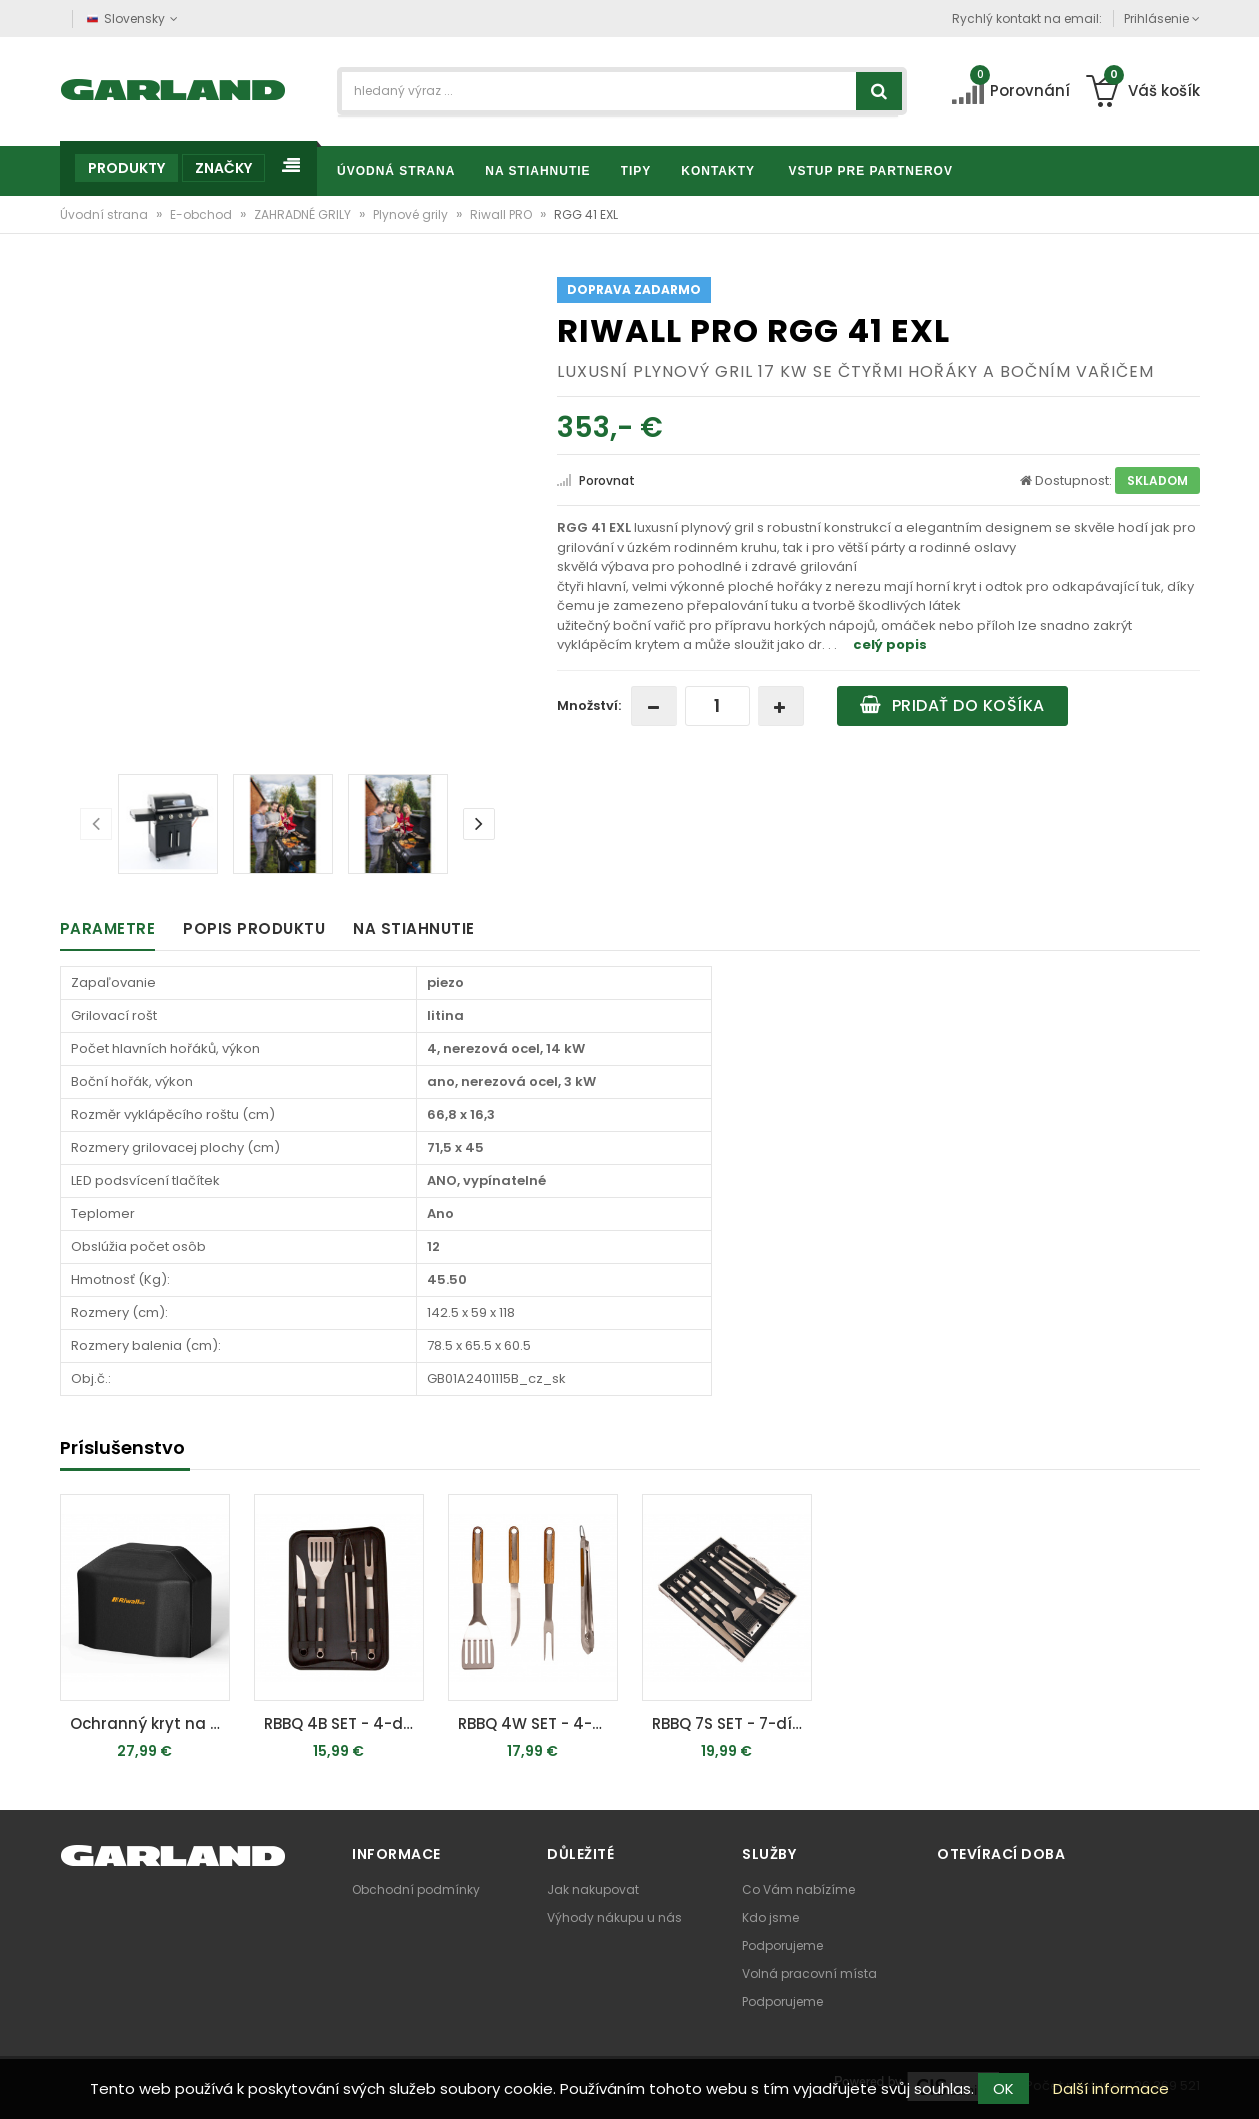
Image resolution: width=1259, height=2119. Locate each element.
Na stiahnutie (414, 928)
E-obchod (202, 214)
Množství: (589, 705)
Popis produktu (254, 928)
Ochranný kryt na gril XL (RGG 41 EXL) (150, 1723)
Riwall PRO (502, 214)
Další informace (1111, 2088)
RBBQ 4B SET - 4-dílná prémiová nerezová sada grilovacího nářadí (344, 1723)
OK (1003, 2088)
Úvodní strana (105, 214)
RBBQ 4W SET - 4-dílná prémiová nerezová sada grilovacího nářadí (538, 1723)
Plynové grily (412, 214)
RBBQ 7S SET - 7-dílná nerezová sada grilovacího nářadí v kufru (732, 1723)
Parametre (108, 928)
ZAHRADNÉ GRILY (304, 214)
